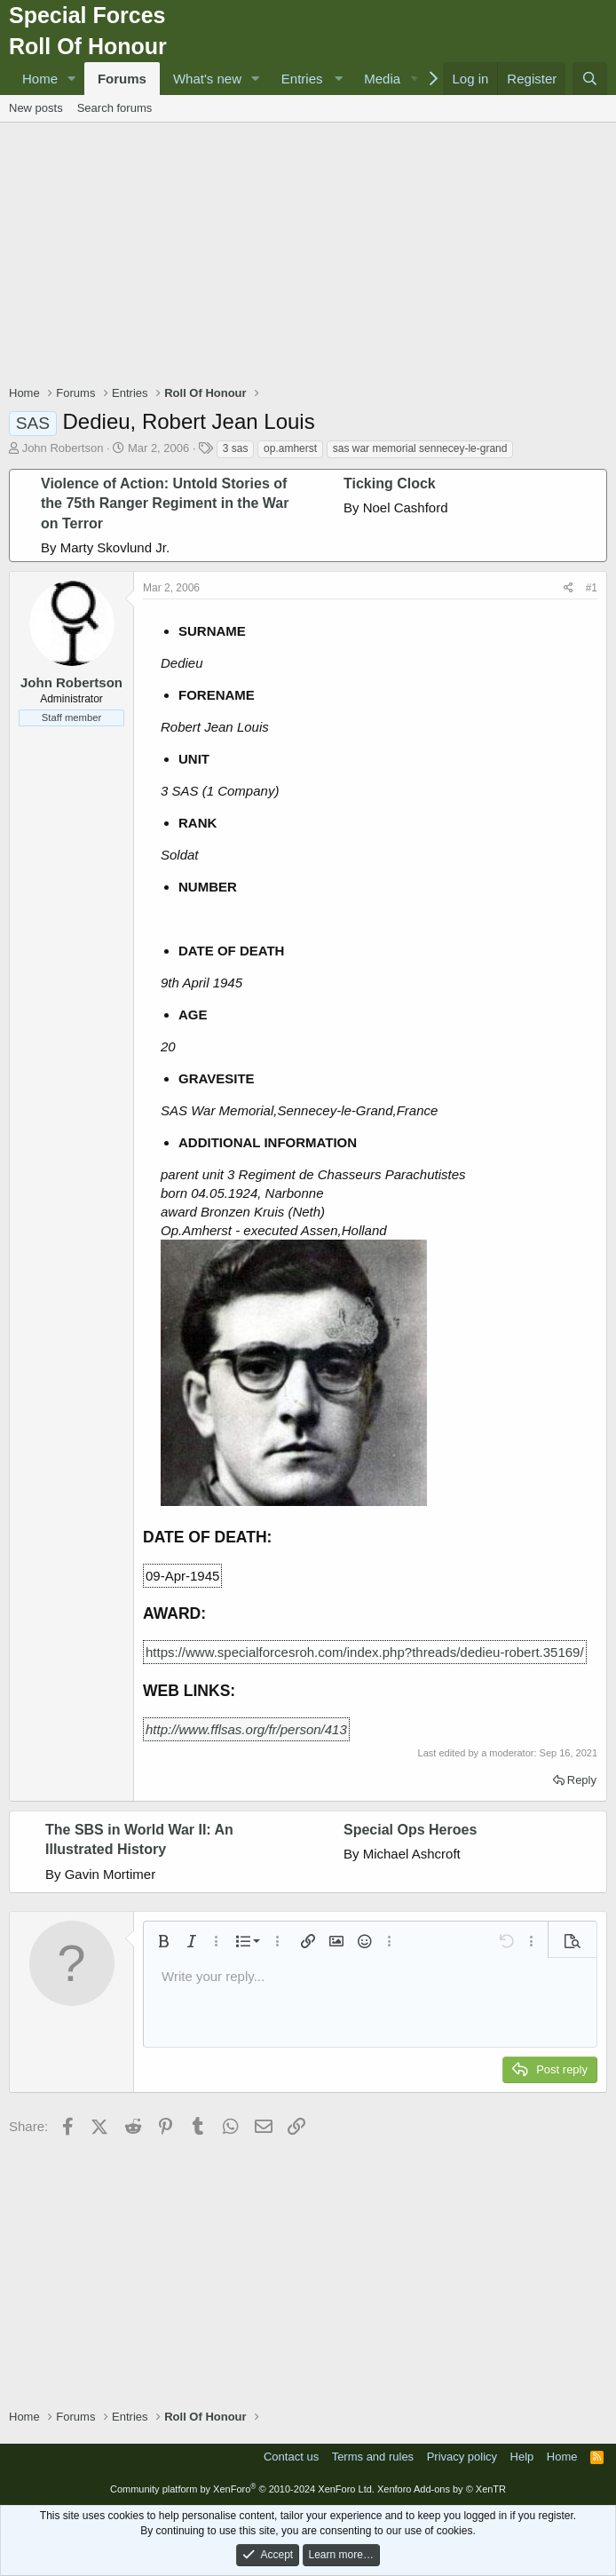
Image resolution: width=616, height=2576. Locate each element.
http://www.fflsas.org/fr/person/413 (246, 1729)
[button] (71, 78)
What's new (207, 78)
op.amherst (290, 448)
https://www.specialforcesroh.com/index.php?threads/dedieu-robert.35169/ (365, 1652)
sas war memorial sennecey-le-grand (420, 448)
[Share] (568, 588)
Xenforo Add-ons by (441, 2489)
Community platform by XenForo (242, 2489)
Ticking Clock (390, 483)
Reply (581, 1780)
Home (40, 78)
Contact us (291, 2456)
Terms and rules (373, 2456)
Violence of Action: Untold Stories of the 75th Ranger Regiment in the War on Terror (164, 503)
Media (382, 78)
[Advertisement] (312, 255)
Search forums (115, 108)
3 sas (236, 448)
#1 (591, 588)
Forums (122, 78)
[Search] (590, 78)
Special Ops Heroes (410, 1829)
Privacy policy (462, 2456)
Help (522, 2456)
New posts (36, 108)
